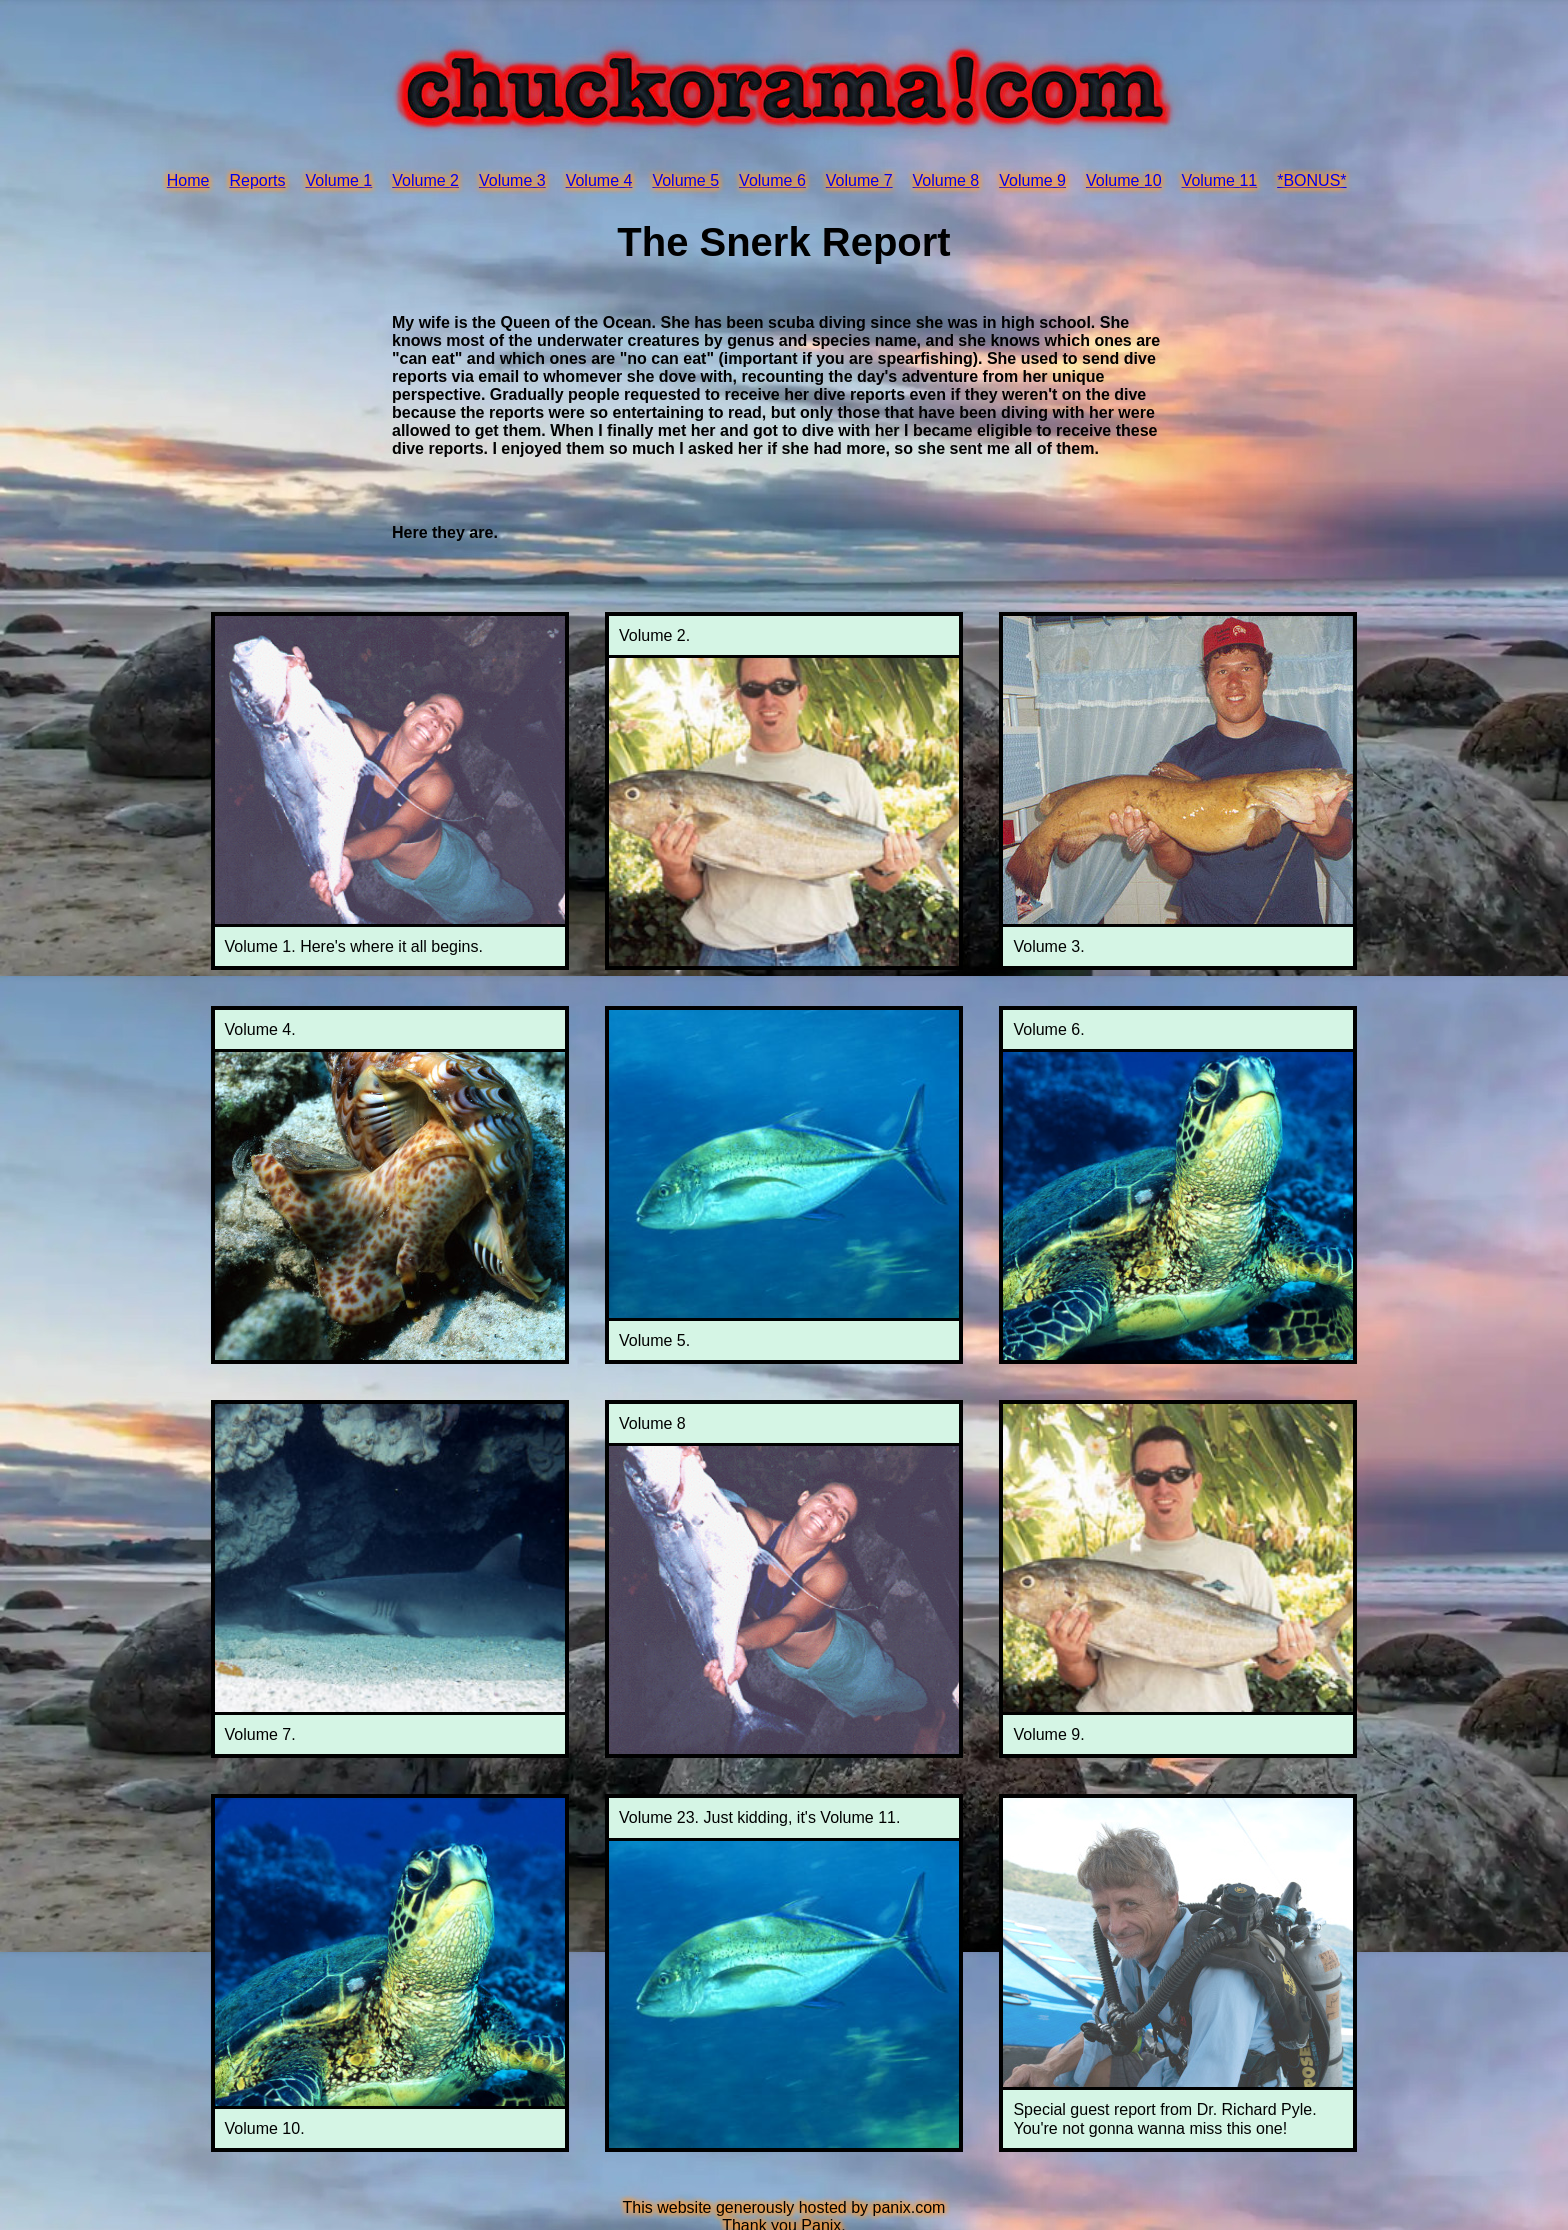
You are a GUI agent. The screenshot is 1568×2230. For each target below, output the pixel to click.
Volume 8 (946, 180)
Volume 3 (512, 180)
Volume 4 (599, 180)
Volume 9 (1032, 180)
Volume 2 (425, 180)
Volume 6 (772, 180)
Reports (257, 180)
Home (188, 180)
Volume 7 (859, 180)
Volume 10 (1124, 180)
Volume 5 (685, 180)
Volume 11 (1220, 180)
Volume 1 (339, 180)
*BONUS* (1311, 180)
